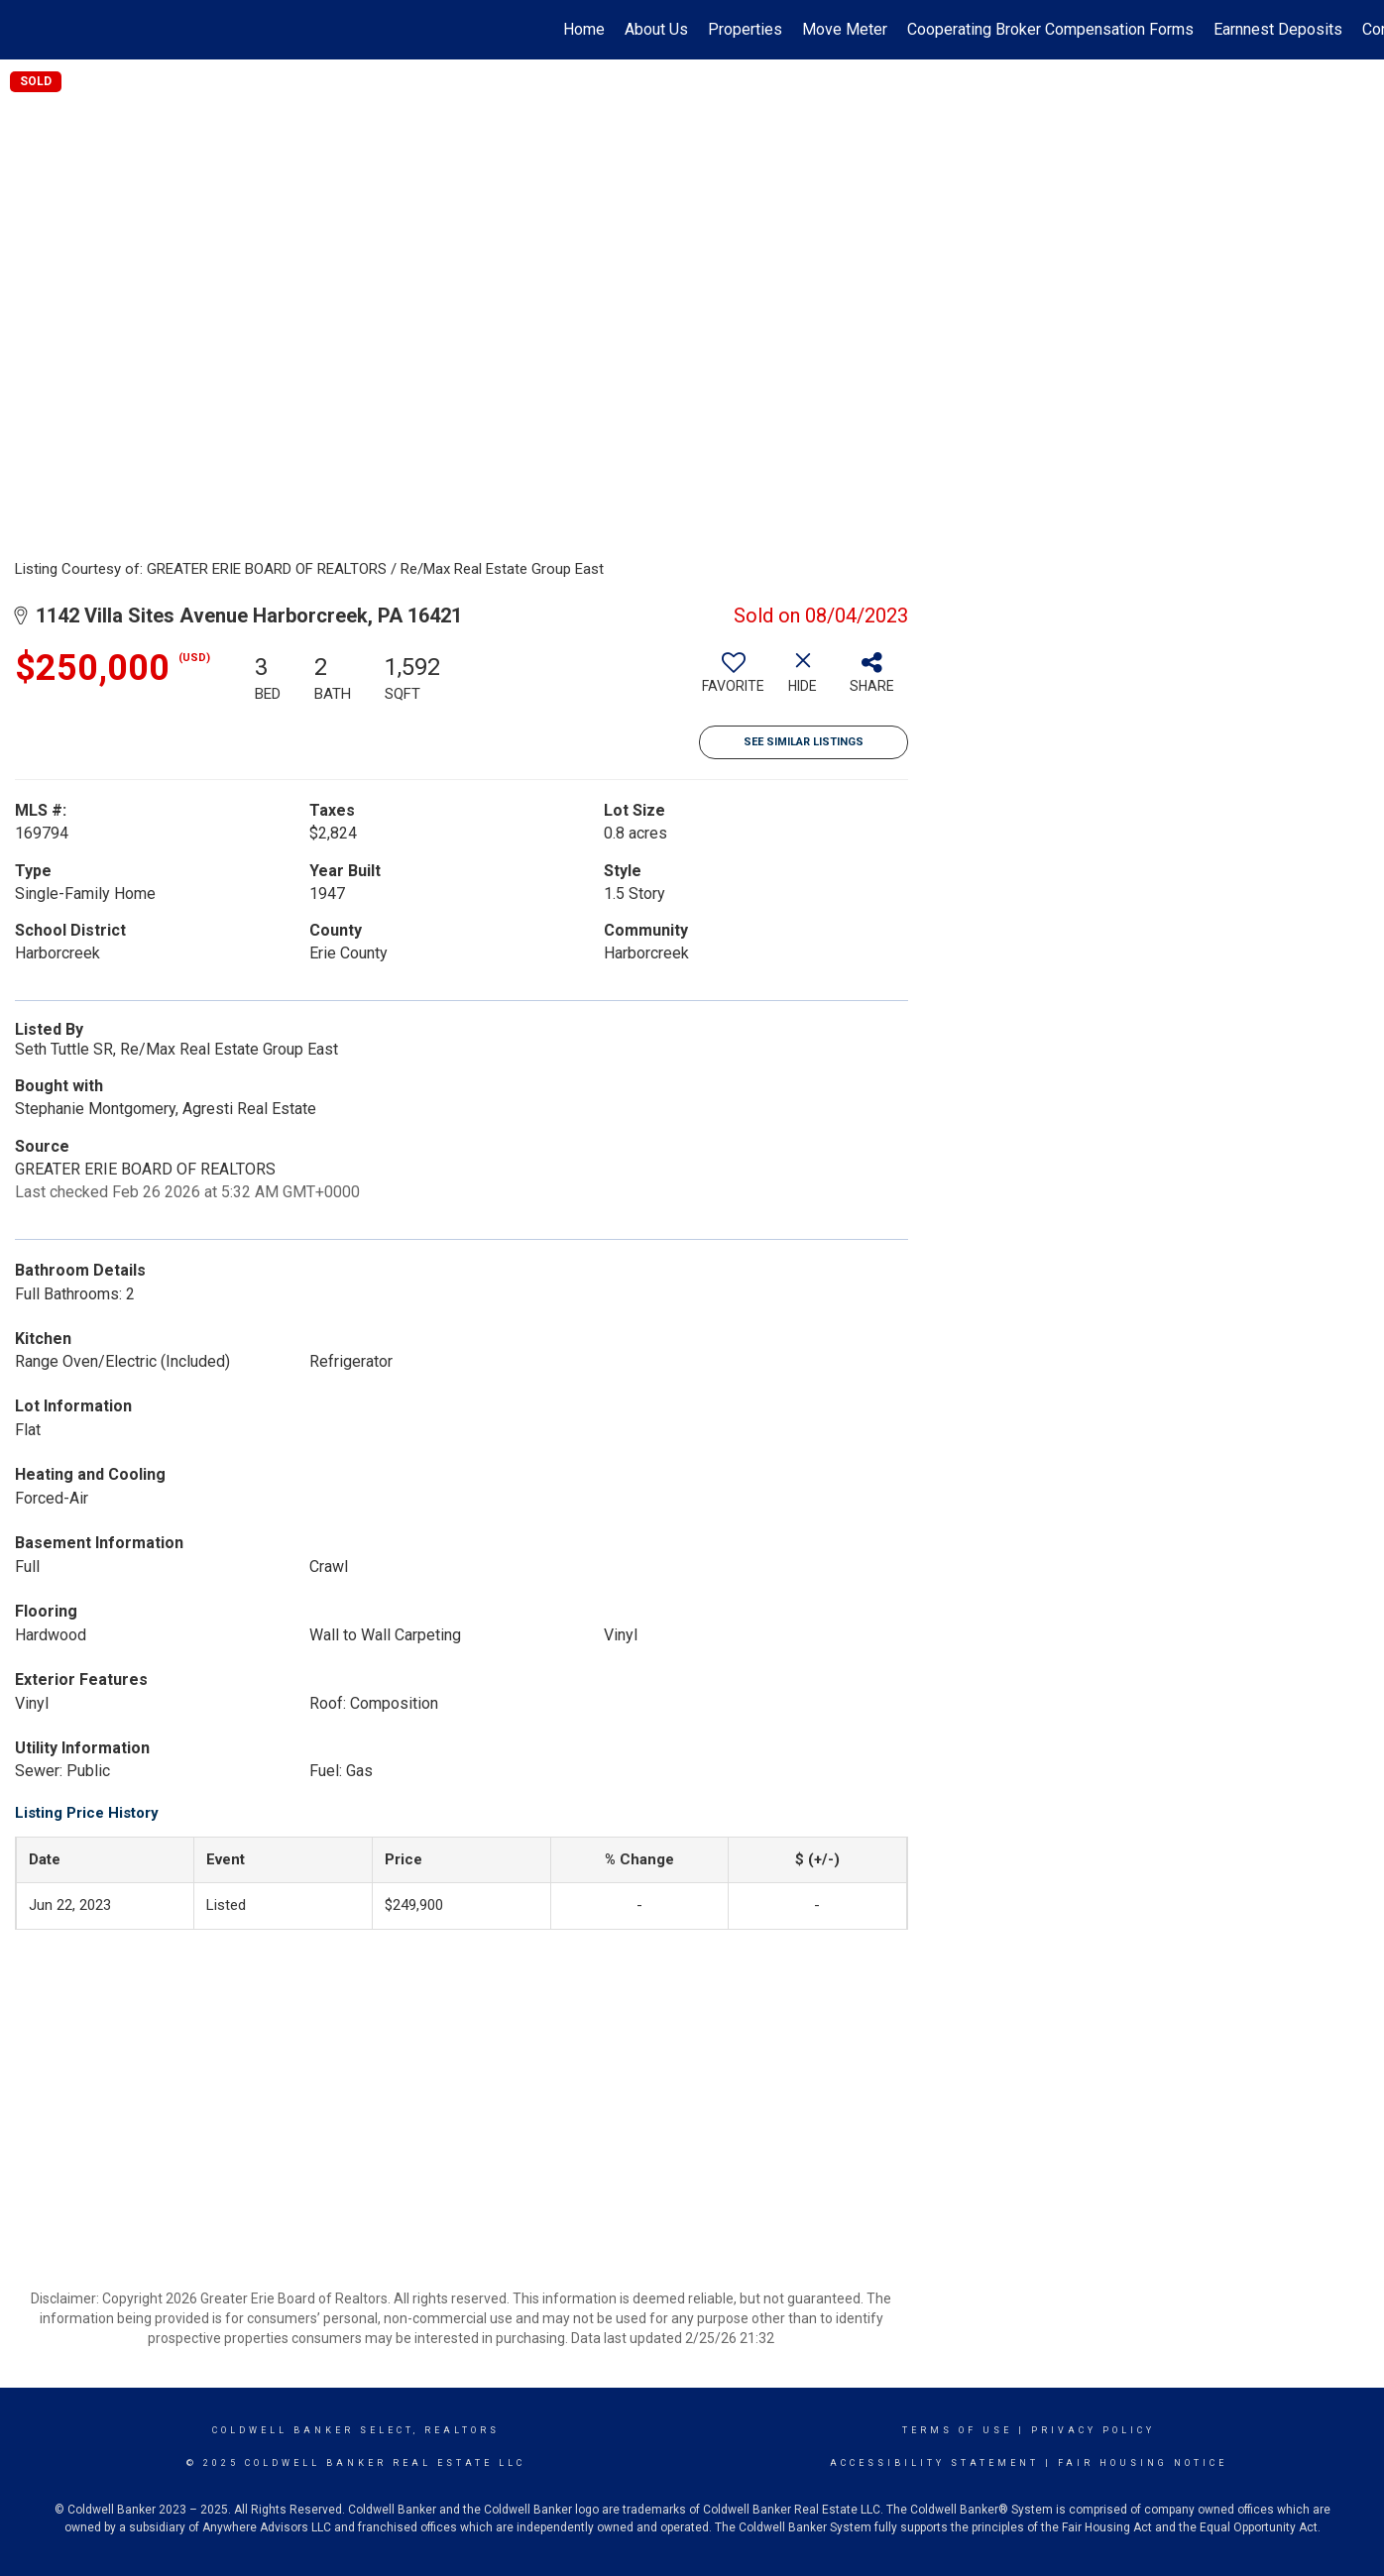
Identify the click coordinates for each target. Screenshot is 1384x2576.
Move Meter (844, 29)
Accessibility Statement (934, 2463)
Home (584, 29)
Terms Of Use (957, 2430)
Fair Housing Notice (1142, 2463)
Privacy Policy (1093, 2430)
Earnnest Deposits (1277, 29)
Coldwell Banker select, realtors (356, 2430)
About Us (656, 29)
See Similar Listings (804, 741)
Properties (745, 29)
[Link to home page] (25, 29)
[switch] (733, 680)
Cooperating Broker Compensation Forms (1050, 29)
